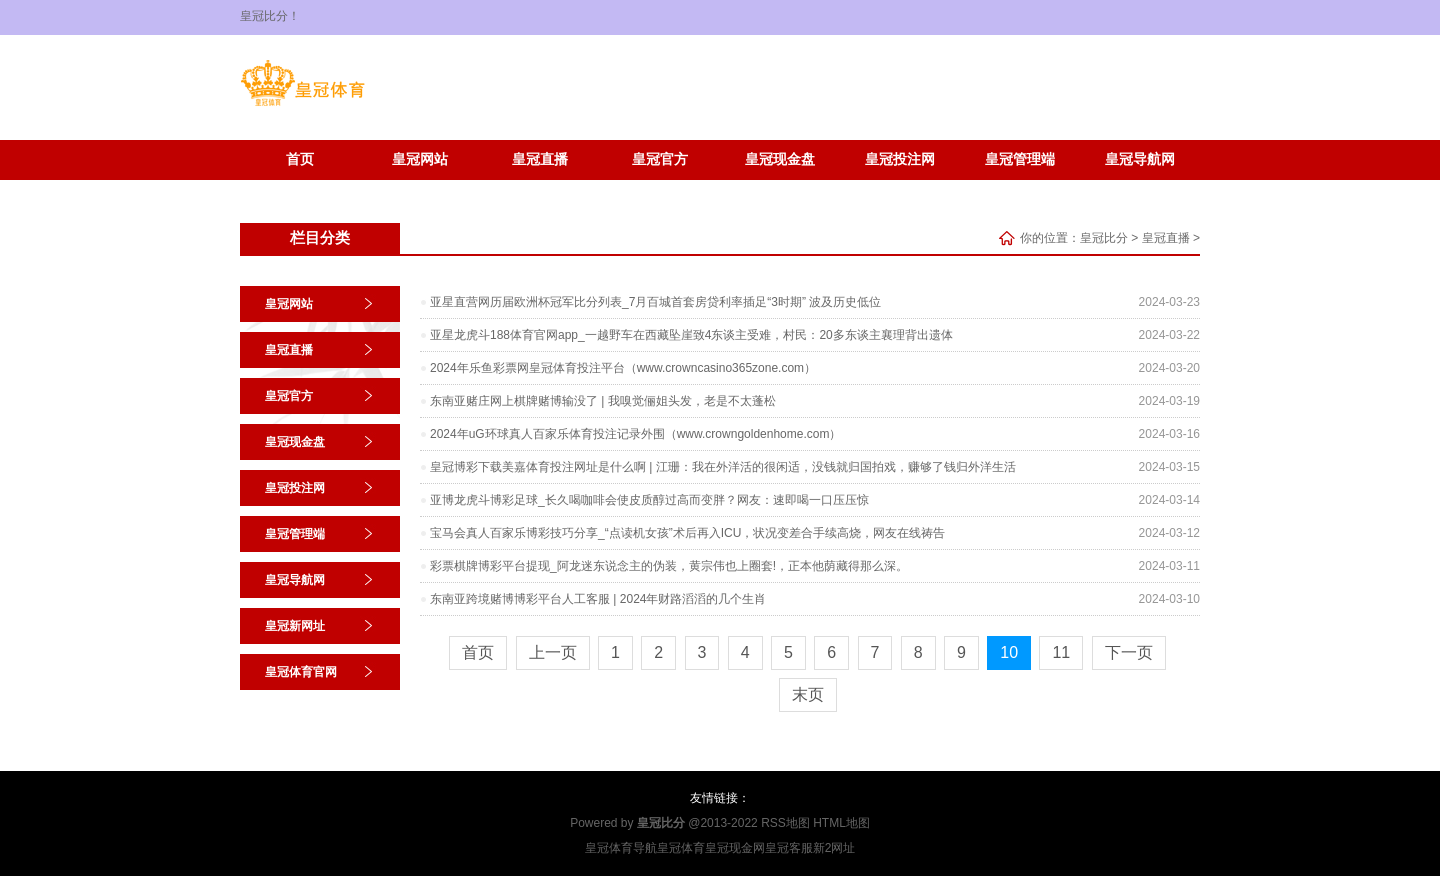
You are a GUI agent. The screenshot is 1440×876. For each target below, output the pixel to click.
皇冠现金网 (735, 848)
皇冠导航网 (1140, 159)
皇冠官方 (660, 159)
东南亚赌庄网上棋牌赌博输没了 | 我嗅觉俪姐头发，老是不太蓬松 (603, 401)
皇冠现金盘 (780, 159)
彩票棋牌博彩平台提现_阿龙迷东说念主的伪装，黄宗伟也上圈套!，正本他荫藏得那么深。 (669, 566)
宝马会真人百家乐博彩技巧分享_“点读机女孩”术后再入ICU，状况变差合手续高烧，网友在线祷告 (687, 533)
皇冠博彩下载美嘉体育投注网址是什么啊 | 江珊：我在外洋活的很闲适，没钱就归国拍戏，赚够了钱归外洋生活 (723, 467)
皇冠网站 (420, 159)
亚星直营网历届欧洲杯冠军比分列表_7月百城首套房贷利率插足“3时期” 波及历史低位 (655, 302)
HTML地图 (841, 823)
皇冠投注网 (900, 159)
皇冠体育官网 (420, 189)
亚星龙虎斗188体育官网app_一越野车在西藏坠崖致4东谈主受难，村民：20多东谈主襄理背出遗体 (691, 335)
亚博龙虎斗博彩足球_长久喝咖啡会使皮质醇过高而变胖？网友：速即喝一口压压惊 (649, 500)
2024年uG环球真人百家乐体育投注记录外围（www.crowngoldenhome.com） (635, 434)
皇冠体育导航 (621, 848)
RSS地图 (785, 823)
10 (1009, 652)
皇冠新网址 (300, 189)
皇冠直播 (540, 159)
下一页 (1129, 652)
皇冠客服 (789, 848)
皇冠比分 (1104, 238)
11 (1061, 652)
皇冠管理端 (1020, 159)
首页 (300, 159)
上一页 (553, 652)
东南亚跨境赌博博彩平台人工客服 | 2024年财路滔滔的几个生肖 (598, 599)
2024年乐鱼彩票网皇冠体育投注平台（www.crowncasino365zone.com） (623, 368)
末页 (808, 694)
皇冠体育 (681, 848)
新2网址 (834, 848)
